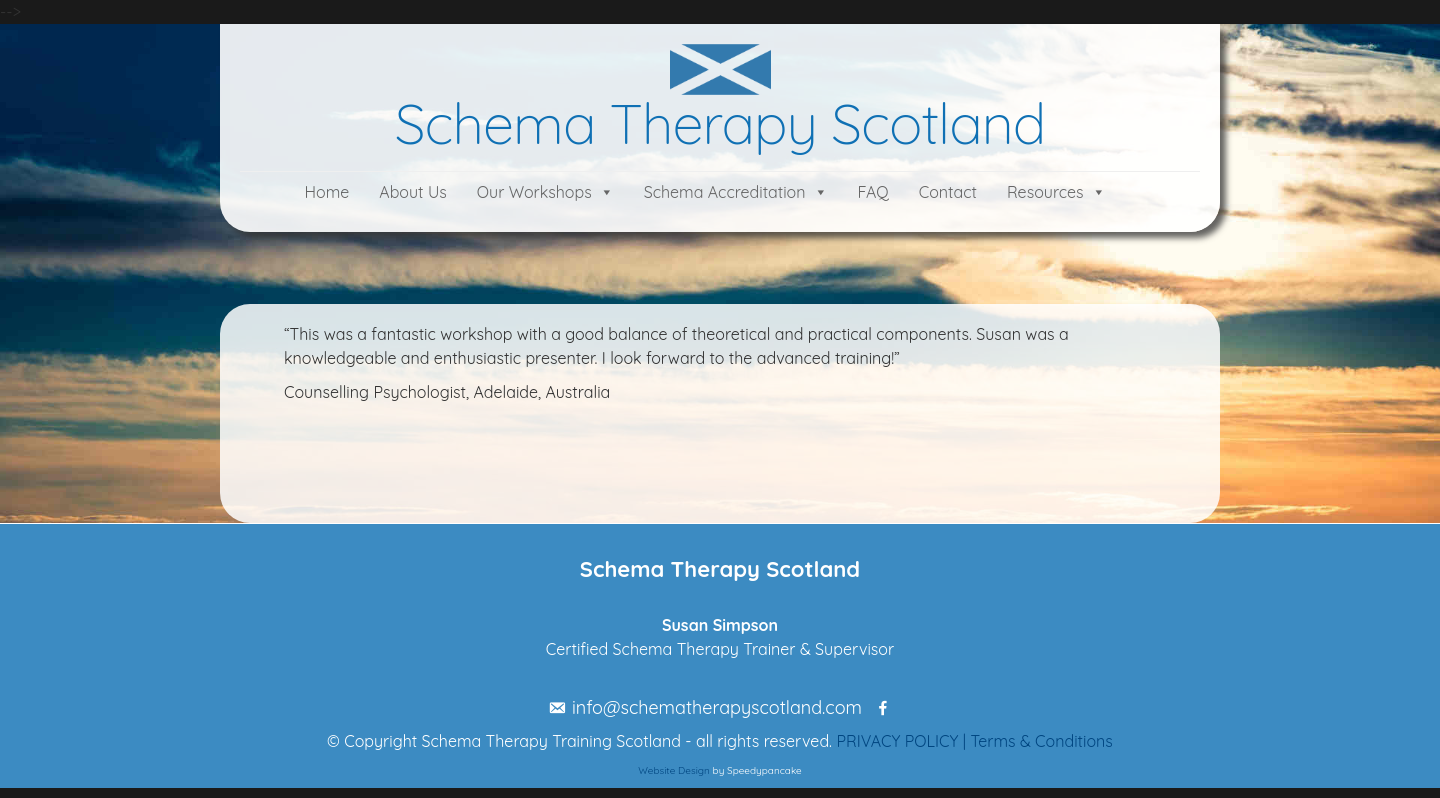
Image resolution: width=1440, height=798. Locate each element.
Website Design (674, 770)
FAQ (873, 192)
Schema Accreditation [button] (725, 192)
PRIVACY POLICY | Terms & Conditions (974, 741)
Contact (948, 192)
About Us (413, 192)
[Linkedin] (898, 708)
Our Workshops (534, 192)
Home (326, 192)
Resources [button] (1045, 192)
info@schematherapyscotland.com (717, 708)
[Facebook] (877, 708)
